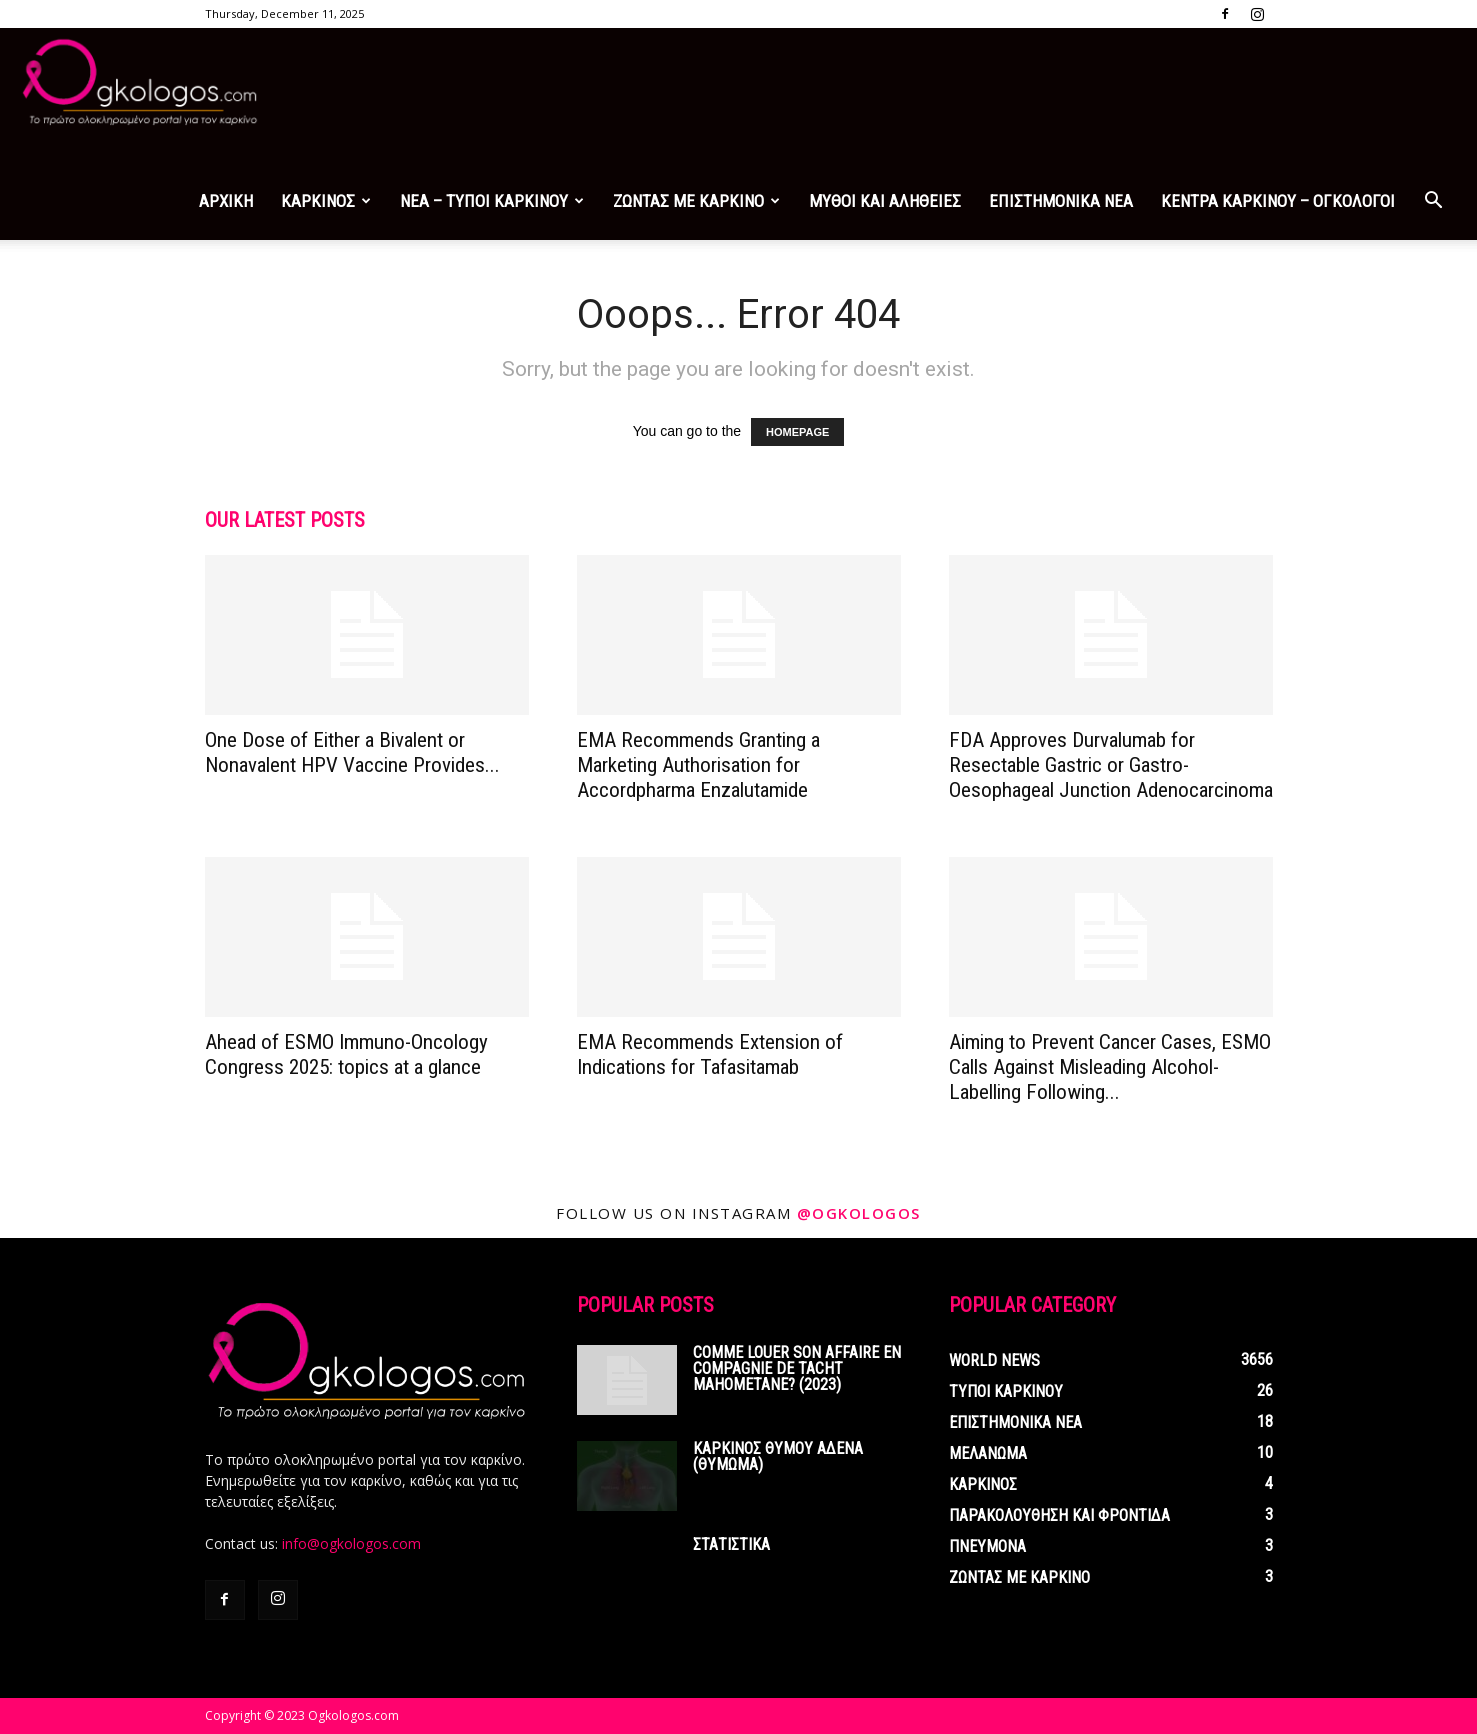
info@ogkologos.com (351, 1543)
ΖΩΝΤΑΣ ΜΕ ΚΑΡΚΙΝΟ (696, 201)
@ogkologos (859, 1213)
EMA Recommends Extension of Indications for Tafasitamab (710, 1054)
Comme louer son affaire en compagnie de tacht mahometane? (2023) (797, 1368)
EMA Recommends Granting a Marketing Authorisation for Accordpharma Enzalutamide (698, 765)
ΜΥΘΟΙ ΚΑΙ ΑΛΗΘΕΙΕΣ (885, 201)
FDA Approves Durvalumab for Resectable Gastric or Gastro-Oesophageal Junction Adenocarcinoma (1111, 765)
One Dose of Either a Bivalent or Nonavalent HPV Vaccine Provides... (352, 752)
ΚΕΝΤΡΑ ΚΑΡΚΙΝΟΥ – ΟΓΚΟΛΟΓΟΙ (1278, 201)
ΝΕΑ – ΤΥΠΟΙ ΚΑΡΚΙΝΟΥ (492, 201)
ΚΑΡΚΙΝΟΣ (326, 201)
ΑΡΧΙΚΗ (226, 201)
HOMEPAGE (797, 432)
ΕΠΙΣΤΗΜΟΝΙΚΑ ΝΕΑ (1061, 201)
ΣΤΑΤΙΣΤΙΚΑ (731, 1544)
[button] (1433, 202)
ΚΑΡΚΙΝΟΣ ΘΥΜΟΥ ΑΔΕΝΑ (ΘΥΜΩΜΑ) (778, 1456)
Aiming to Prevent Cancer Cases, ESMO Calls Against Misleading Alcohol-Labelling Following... (1110, 1067)
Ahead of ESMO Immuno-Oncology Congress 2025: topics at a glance (346, 1054)
